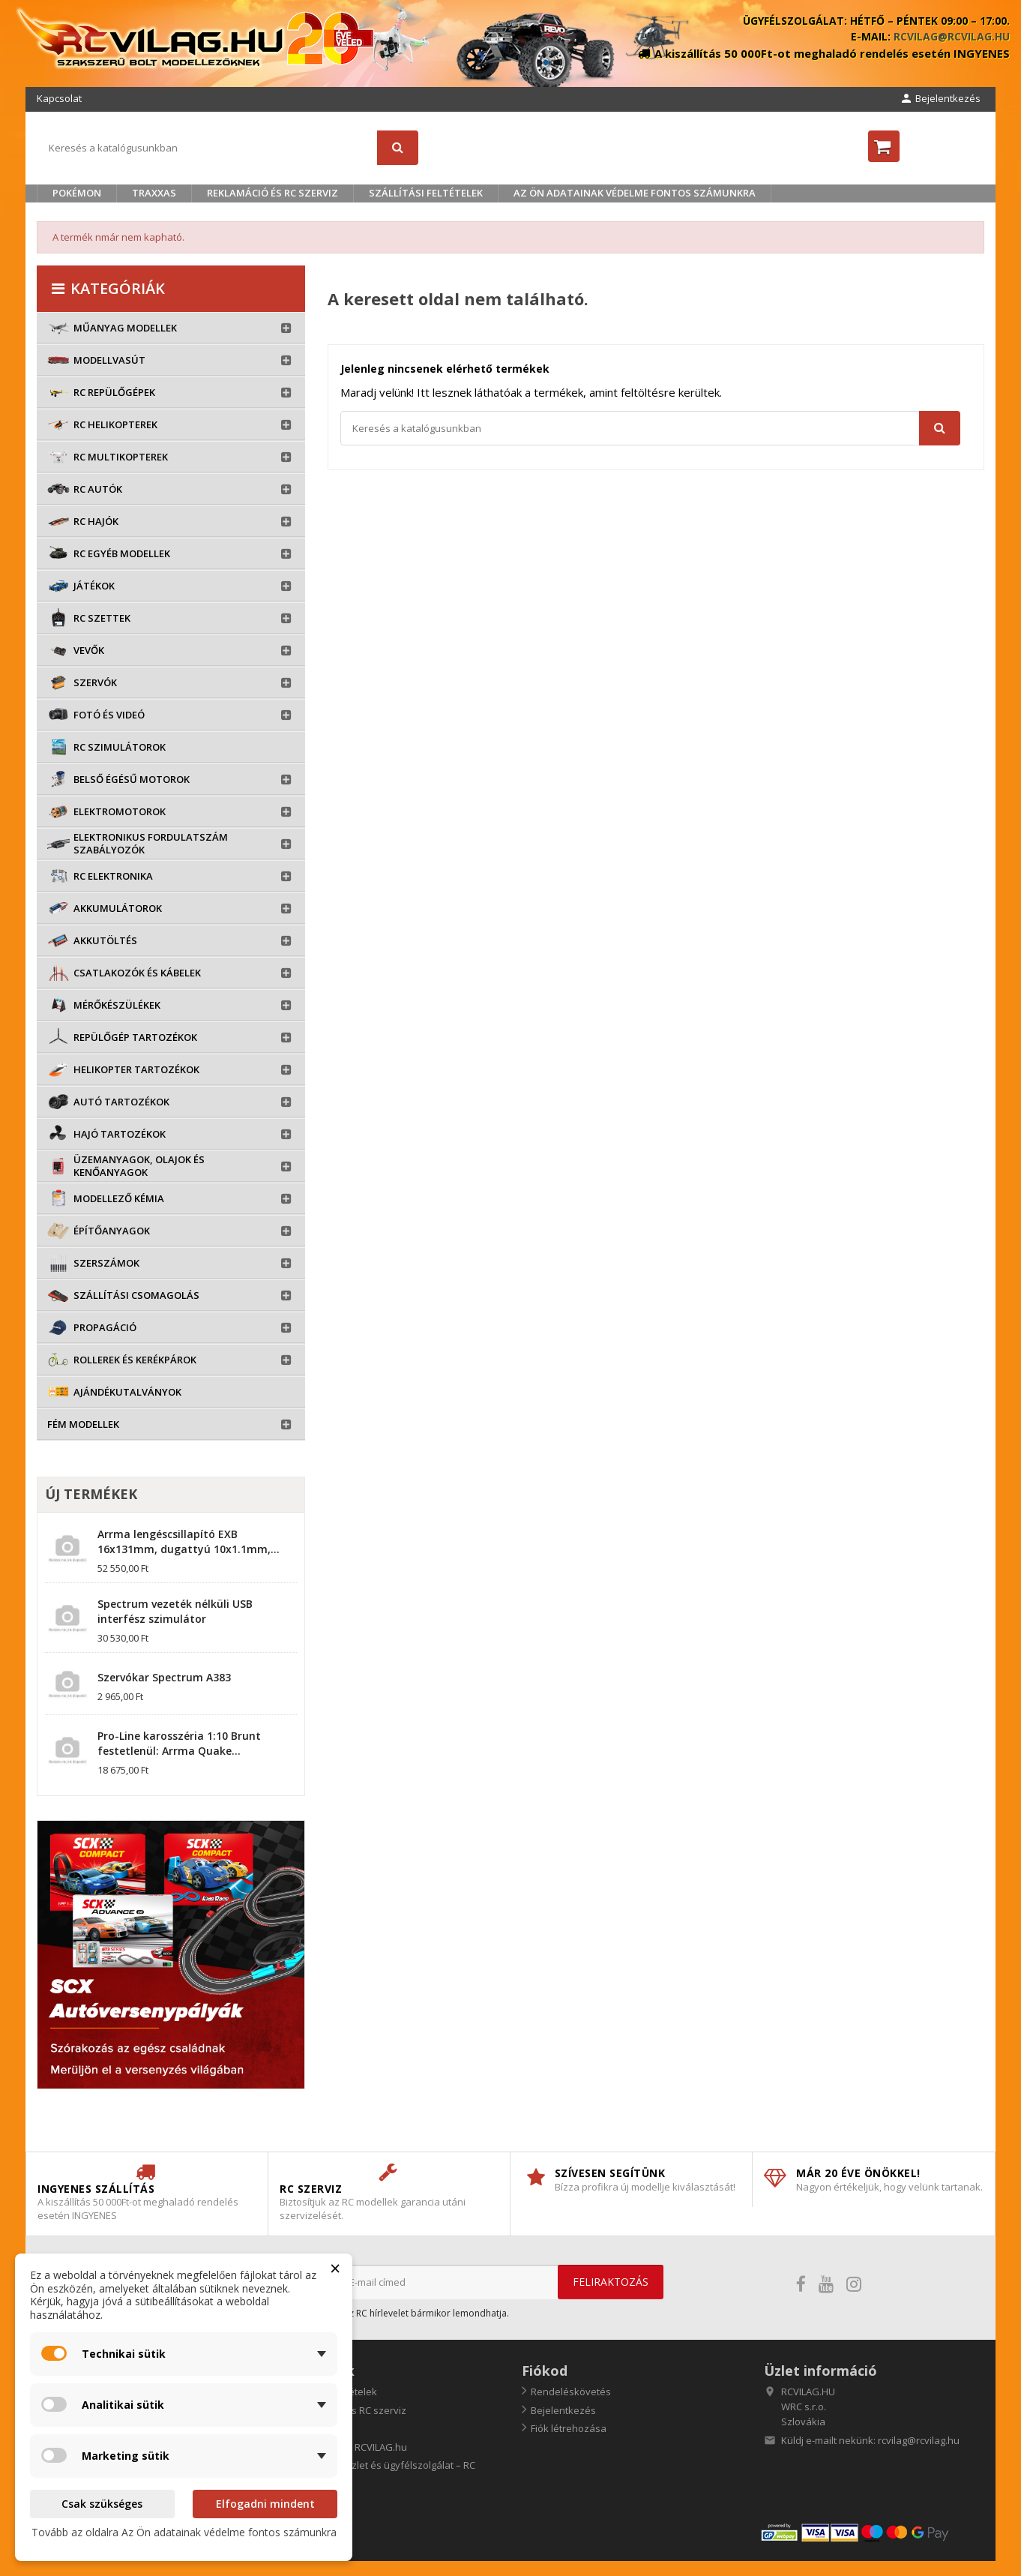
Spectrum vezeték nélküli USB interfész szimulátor (175, 1611)
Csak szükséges (101, 2504)
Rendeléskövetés (571, 2391)
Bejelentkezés (563, 2410)
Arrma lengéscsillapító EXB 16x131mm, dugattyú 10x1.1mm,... (188, 1541)
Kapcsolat (59, 98)
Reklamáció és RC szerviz (272, 192)
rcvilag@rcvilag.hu (952, 36)
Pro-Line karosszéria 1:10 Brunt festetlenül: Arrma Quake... (179, 1743)
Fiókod (544, 2371)
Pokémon (76, 192)
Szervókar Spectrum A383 (164, 1677)
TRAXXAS (154, 192)
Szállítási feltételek (426, 192)
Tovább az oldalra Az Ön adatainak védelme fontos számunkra (184, 2532)
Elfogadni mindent (265, 2504)
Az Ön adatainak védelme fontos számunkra (634, 192)
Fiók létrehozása (568, 2428)
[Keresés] (227, 147)
